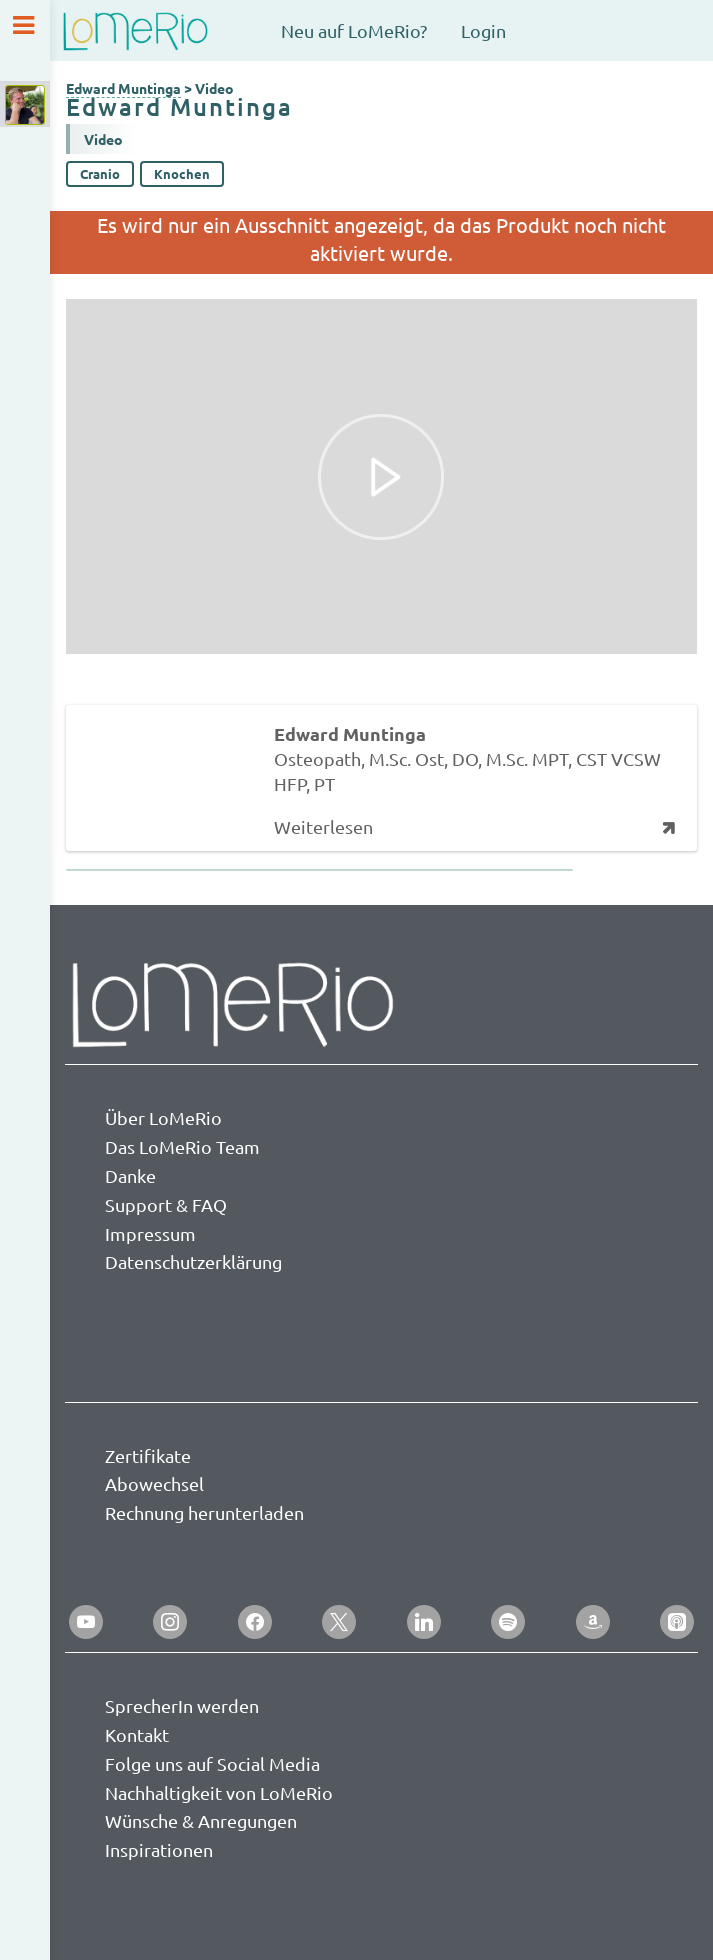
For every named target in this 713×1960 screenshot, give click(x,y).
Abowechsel (154, 1483)
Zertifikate (148, 1455)
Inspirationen (159, 1849)
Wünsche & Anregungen (201, 1820)
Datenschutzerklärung (193, 1261)
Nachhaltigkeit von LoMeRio (219, 1792)
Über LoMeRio (163, 1117)
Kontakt (137, 1734)
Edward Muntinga (123, 88)
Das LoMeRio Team (182, 1146)
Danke (130, 1175)
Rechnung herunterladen (204, 1512)
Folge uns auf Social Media (212, 1763)
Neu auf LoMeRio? (354, 30)
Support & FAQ (166, 1204)
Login (483, 30)
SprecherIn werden (182, 1705)
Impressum (150, 1233)
